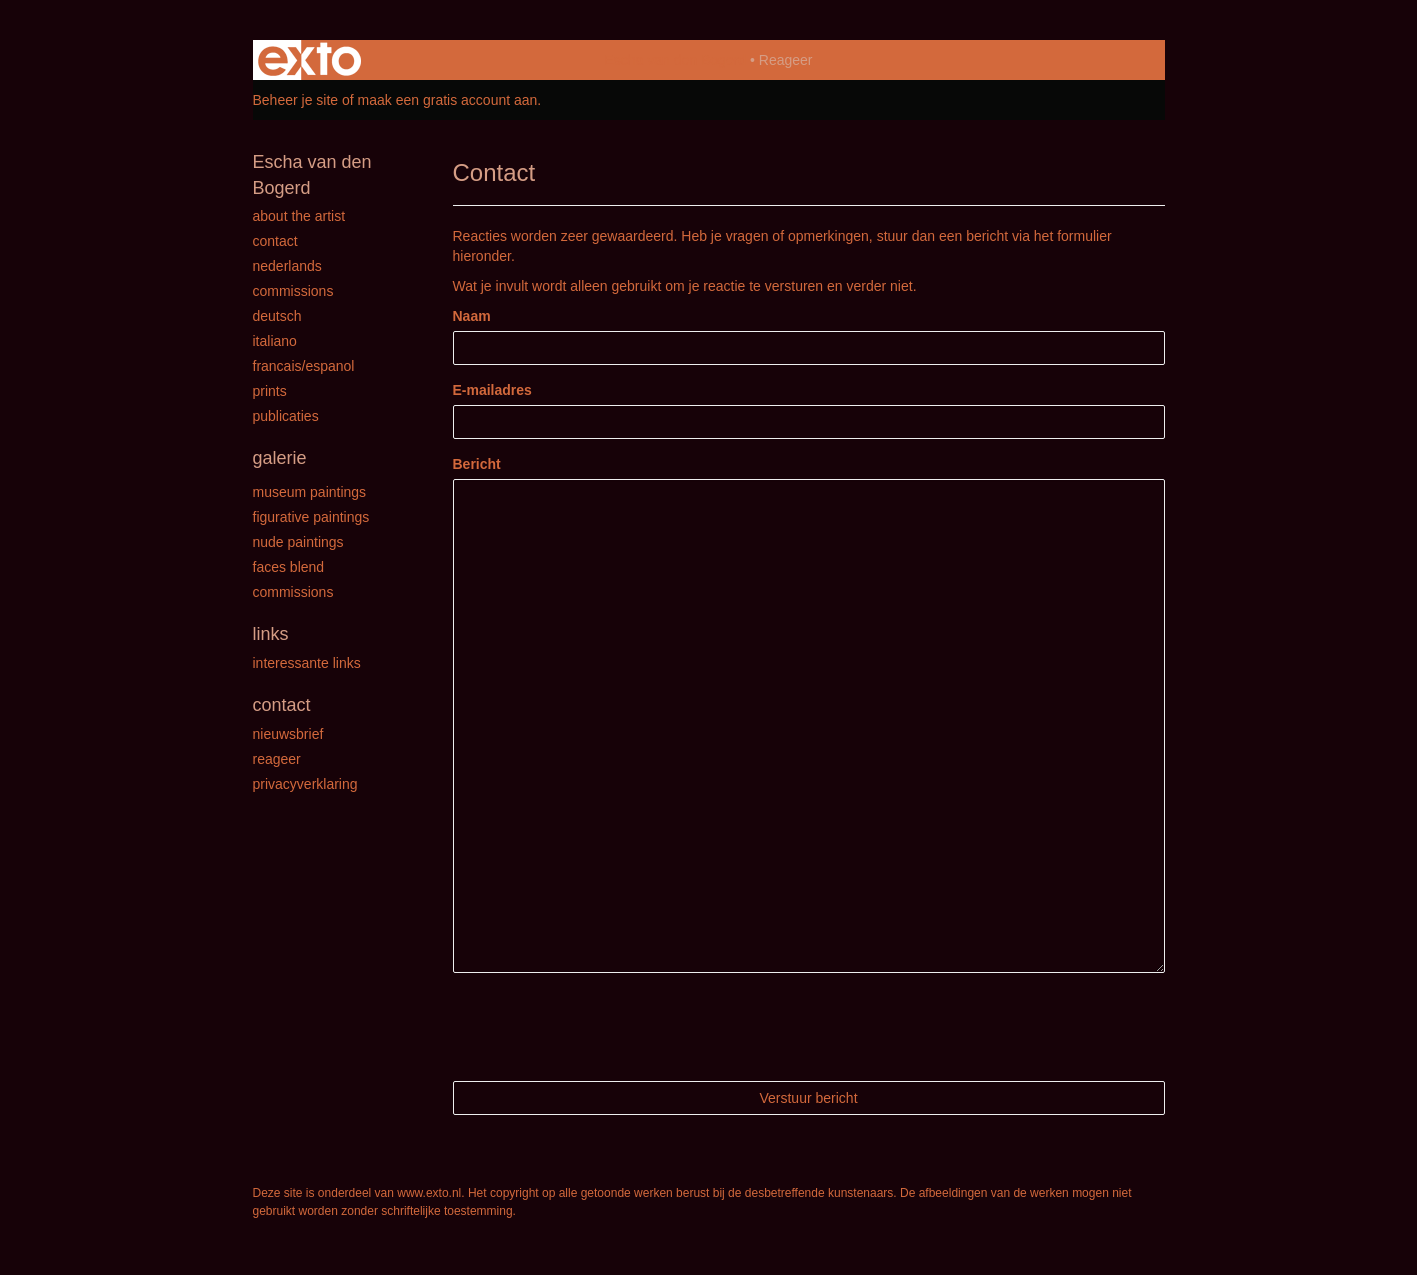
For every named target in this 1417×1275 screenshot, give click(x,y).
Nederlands (287, 266)
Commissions (293, 291)
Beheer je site (296, 100)
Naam (472, 316)
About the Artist (299, 216)
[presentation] (605, 1027)
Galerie (280, 458)
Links (271, 634)
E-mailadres (492, 390)
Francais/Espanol (304, 366)
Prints (270, 391)
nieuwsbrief (288, 734)
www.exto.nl (429, 1193)
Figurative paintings (311, 517)
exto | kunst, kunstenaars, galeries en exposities (309, 60)
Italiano (275, 341)
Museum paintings (310, 492)
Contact (275, 241)
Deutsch (277, 316)
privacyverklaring (305, 784)
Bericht (477, 464)
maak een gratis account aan (448, 100)
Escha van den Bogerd (675, 60)
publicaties (286, 416)
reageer (277, 759)
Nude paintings (298, 542)
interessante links (307, 663)
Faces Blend (289, 567)
